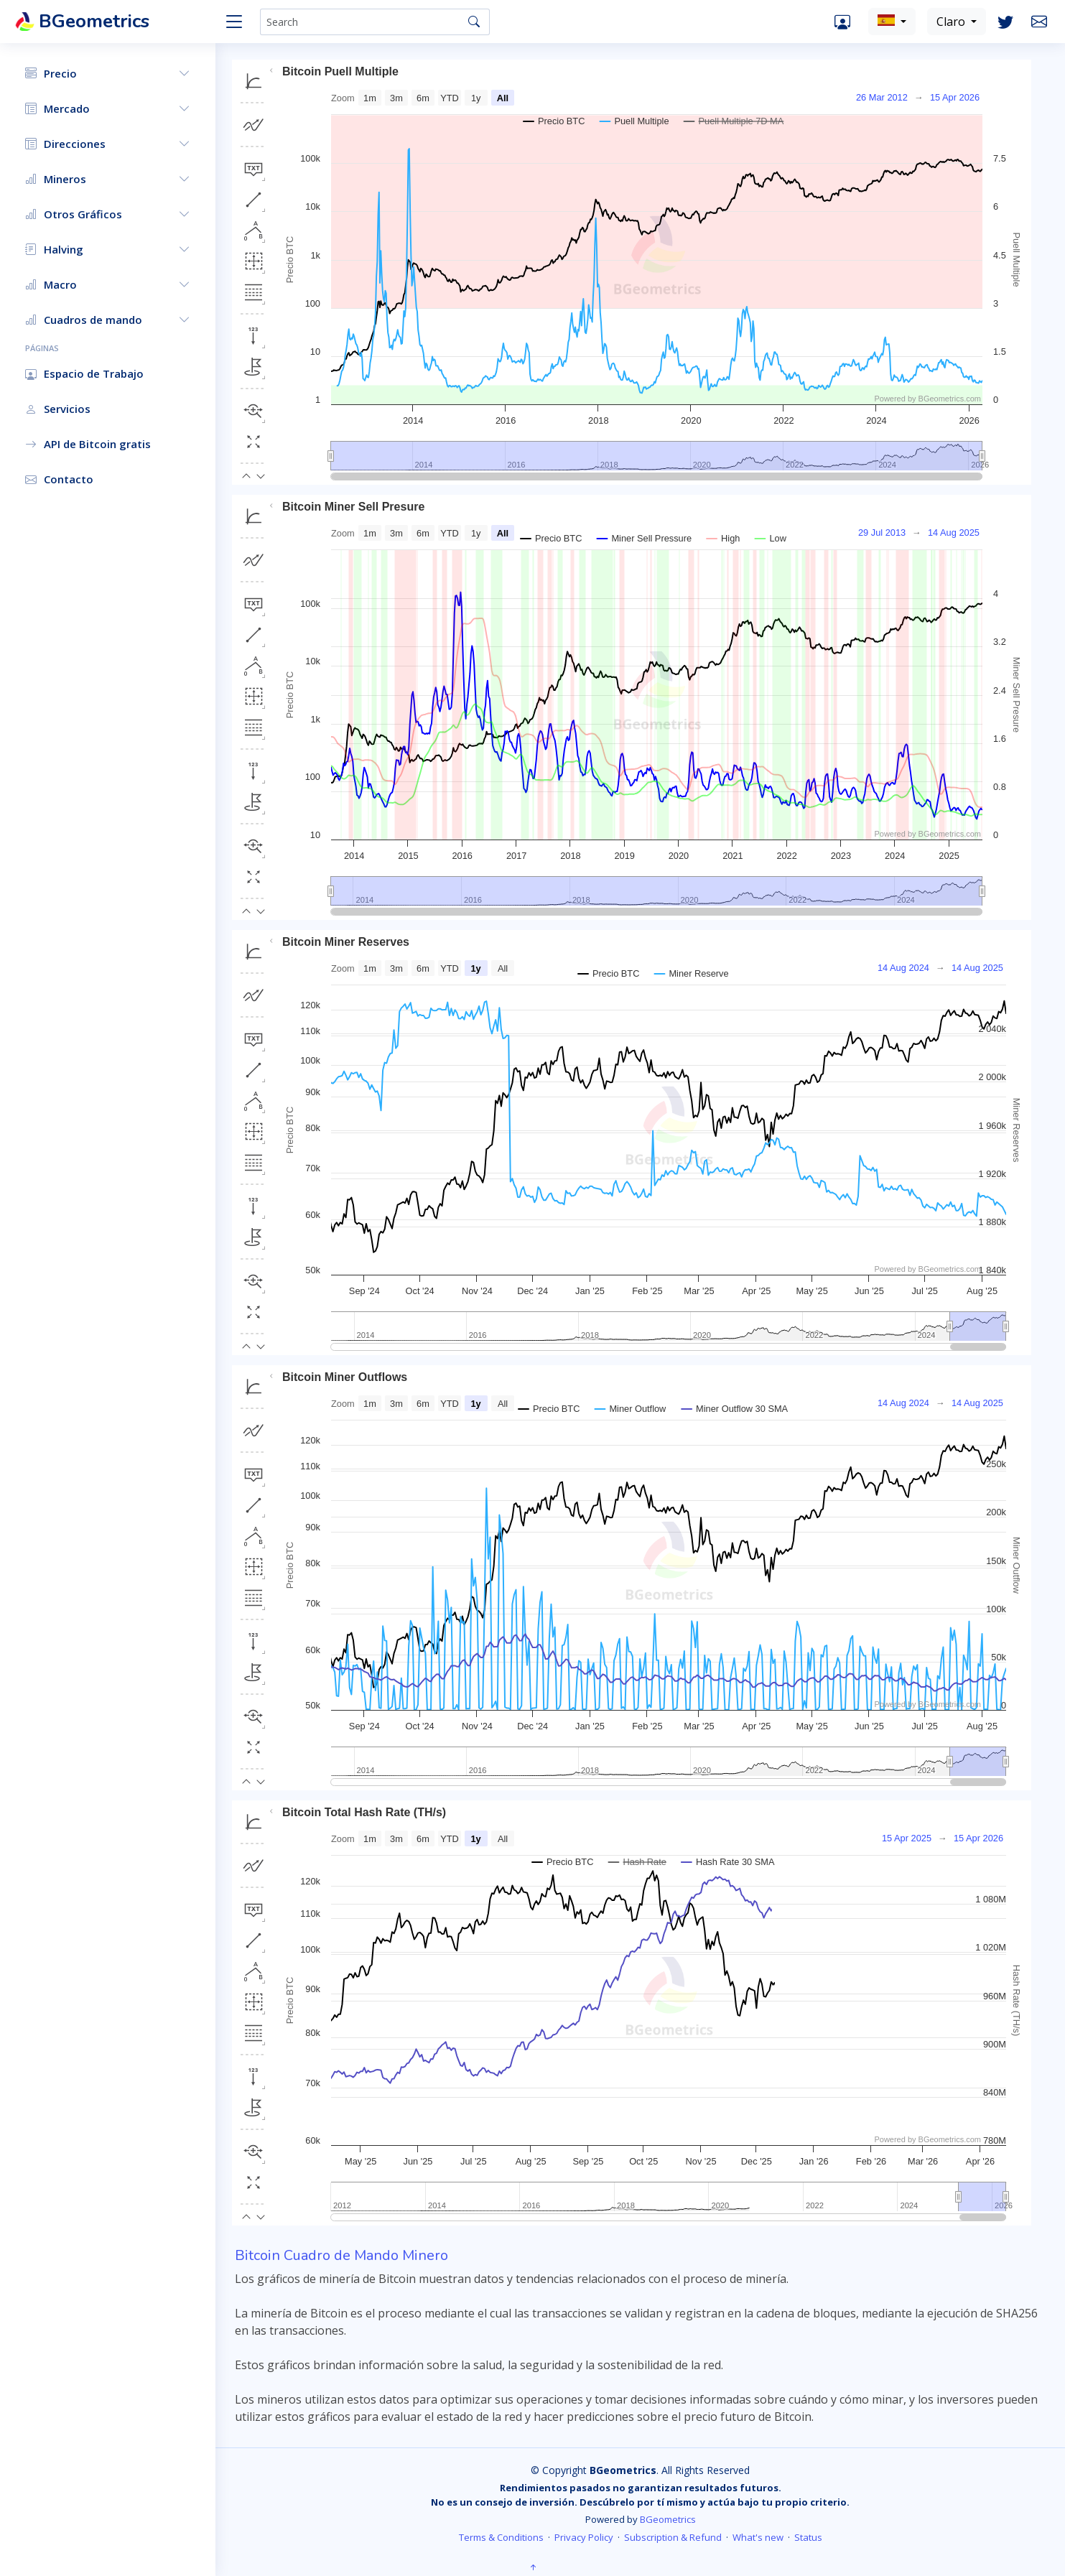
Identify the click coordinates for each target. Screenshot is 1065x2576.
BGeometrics (668, 2519)
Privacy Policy (583, 2537)
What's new (758, 2537)
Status (808, 2537)
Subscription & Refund (673, 2537)
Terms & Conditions (501, 2537)
